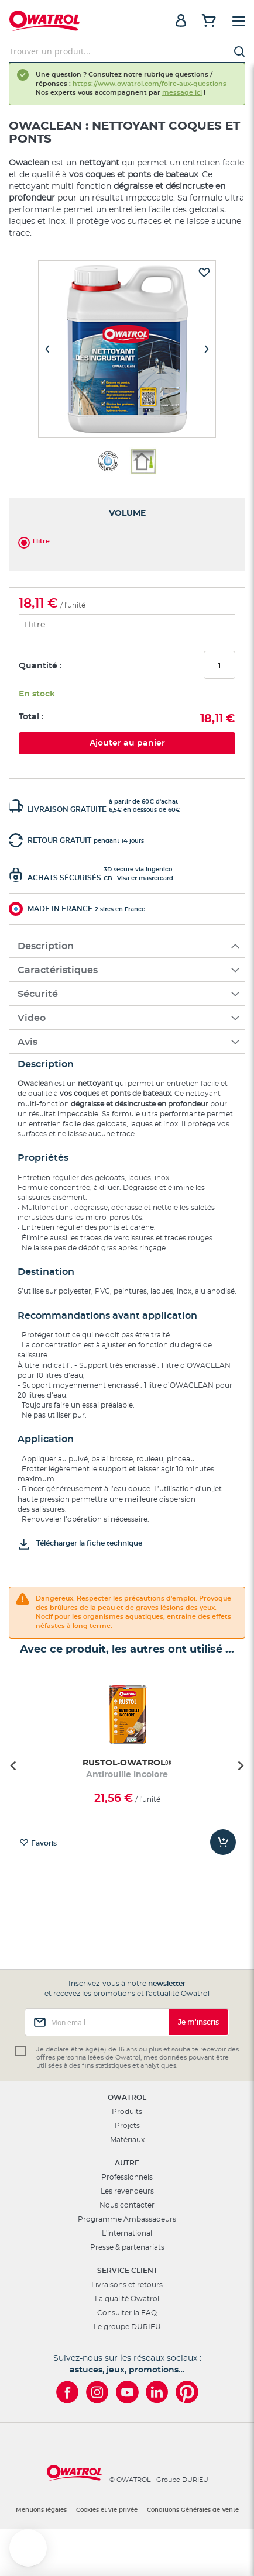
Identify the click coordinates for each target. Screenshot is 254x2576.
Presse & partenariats (127, 2247)
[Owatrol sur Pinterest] (187, 2392)
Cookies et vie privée (107, 2510)
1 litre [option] (41, 541)
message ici (182, 92)
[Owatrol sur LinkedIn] (157, 2392)
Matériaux (127, 2139)
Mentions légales (41, 2510)
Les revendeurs (127, 2191)
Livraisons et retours (127, 2284)
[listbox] (127, 540)
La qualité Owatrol (127, 2298)
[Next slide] (240, 1765)
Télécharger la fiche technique (89, 1543)
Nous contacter (127, 2205)
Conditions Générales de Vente (193, 2510)
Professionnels (127, 2177)
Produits (127, 2111)
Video (32, 1018)
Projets (127, 2125)
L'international (127, 2233)
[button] (28, 2548)
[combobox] (127, 51)
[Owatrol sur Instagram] (97, 2392)
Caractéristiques (58, 970)
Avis (27, 1042)
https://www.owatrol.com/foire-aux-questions (149, 84)
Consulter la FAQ (127, 2312)
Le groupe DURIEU (127, 2326)
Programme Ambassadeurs (127, 2219)
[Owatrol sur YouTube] (127, 2392)
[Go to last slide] (14, 1765)
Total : (31, 717)
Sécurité (38, 994)
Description (46, 946)
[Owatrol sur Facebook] (67, 2392)
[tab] (127, 946)
